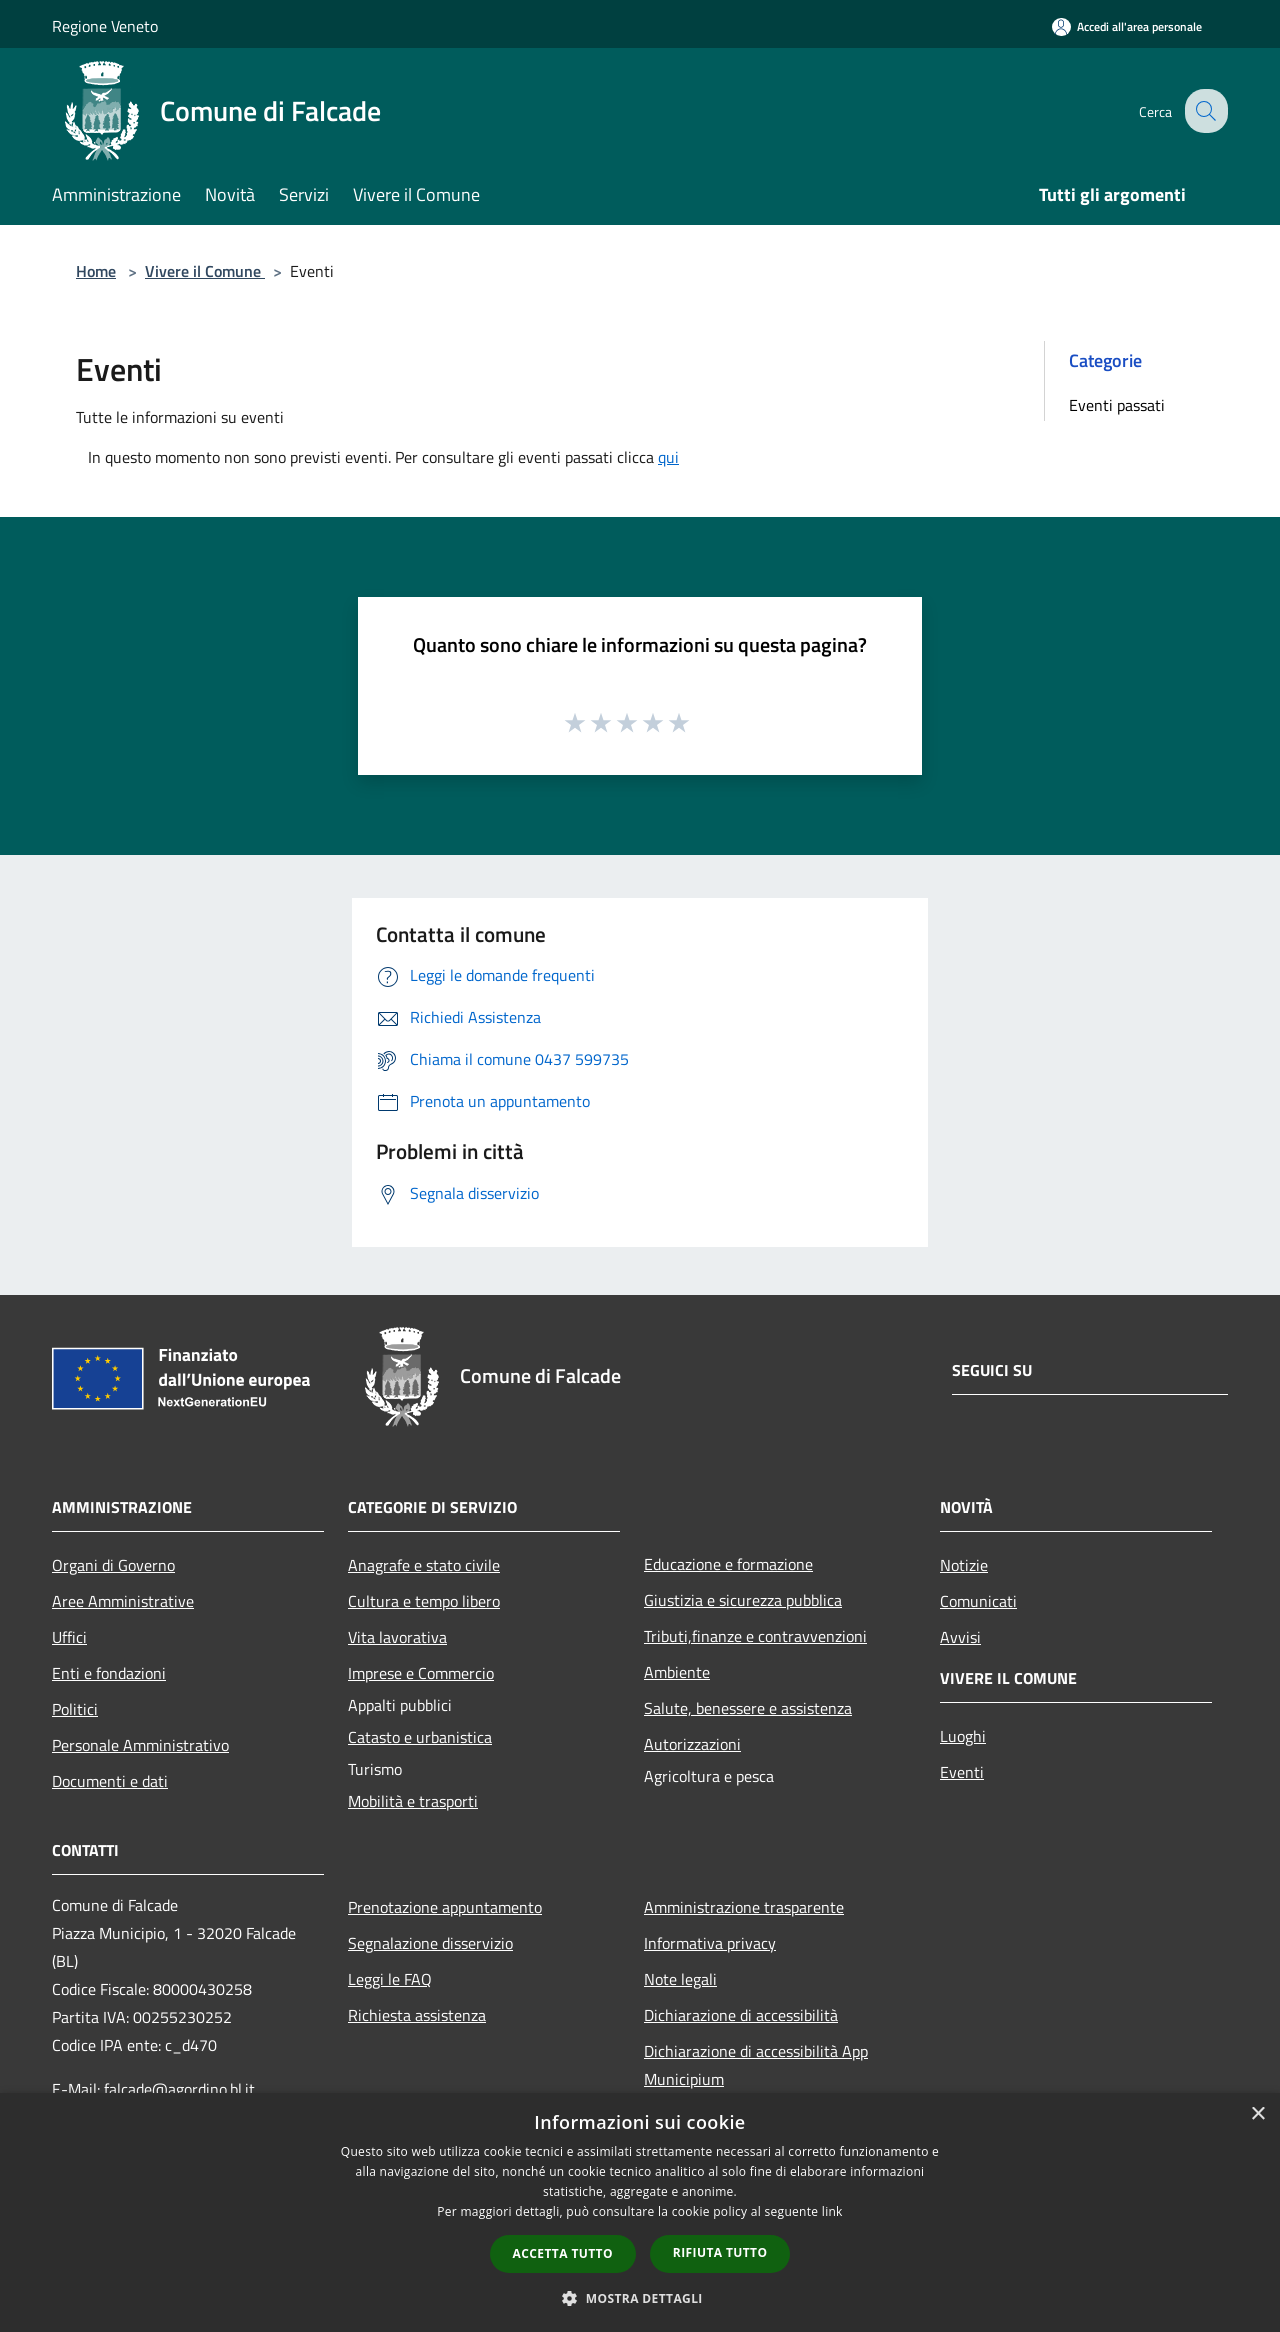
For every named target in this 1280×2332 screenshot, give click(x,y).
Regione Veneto (105, 26)
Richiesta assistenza (417, 2015)
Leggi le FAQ (390, 1979)
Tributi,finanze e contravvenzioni (755, 1636)
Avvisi (960, 1637)
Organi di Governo (113, 1565)
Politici (75, 1709)
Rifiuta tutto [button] (720, 2252)
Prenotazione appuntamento (445, 1907)
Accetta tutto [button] (563, 2253)
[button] (640, 2298)
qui (668, 457)
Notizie (964, 1565)
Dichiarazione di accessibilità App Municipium (756, 2065)
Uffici (69, 1637)
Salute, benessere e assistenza (748, 1708)
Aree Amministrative (123, 1601)
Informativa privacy (710, 1943)
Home (96, 271)
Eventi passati (1117, 405)
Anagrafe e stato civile (424, 1565)
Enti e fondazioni (109, 1673)
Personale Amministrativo (140, 1745)
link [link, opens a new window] (832, 2211)
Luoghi (963, 1736)
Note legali (680, 1979)
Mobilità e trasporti (413, 1801)
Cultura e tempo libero (424, 1601)
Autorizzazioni (692, 1744)
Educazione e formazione (728, 1564)
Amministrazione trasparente (744, 1907)
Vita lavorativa (397, 1637)
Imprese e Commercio (421, 1673)
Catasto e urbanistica (420, 1737)
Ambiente (677, 1672)
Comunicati (978, 1601)
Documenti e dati (110, 1781)
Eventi (962, 1772)
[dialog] (640, 2212)
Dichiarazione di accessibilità (741, 2015)
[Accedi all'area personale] (1127, 26)
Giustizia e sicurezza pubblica (743, 1600)
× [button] (1257, 2114)
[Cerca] (1204, 111)
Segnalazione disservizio (430, 1943)
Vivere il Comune (205, 271)
